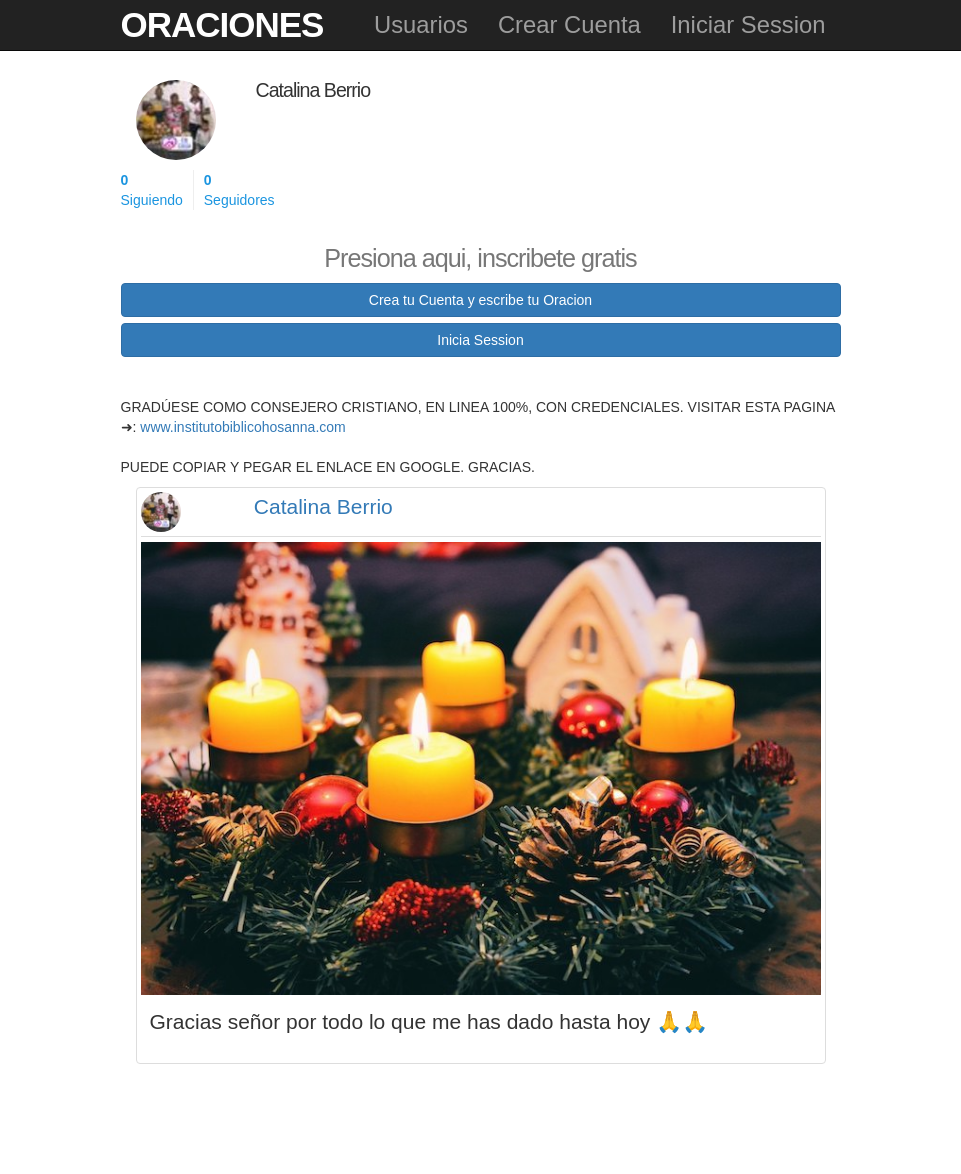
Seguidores (239, 189)
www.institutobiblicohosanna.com (242, 427)
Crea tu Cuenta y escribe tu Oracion (480, 300)
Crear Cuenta (569, 24)
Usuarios (421, 24)
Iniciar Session (748, 24)
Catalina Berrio (323, 506)
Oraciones (222, 24)
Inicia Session (480, 340)
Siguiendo (152, 189)
